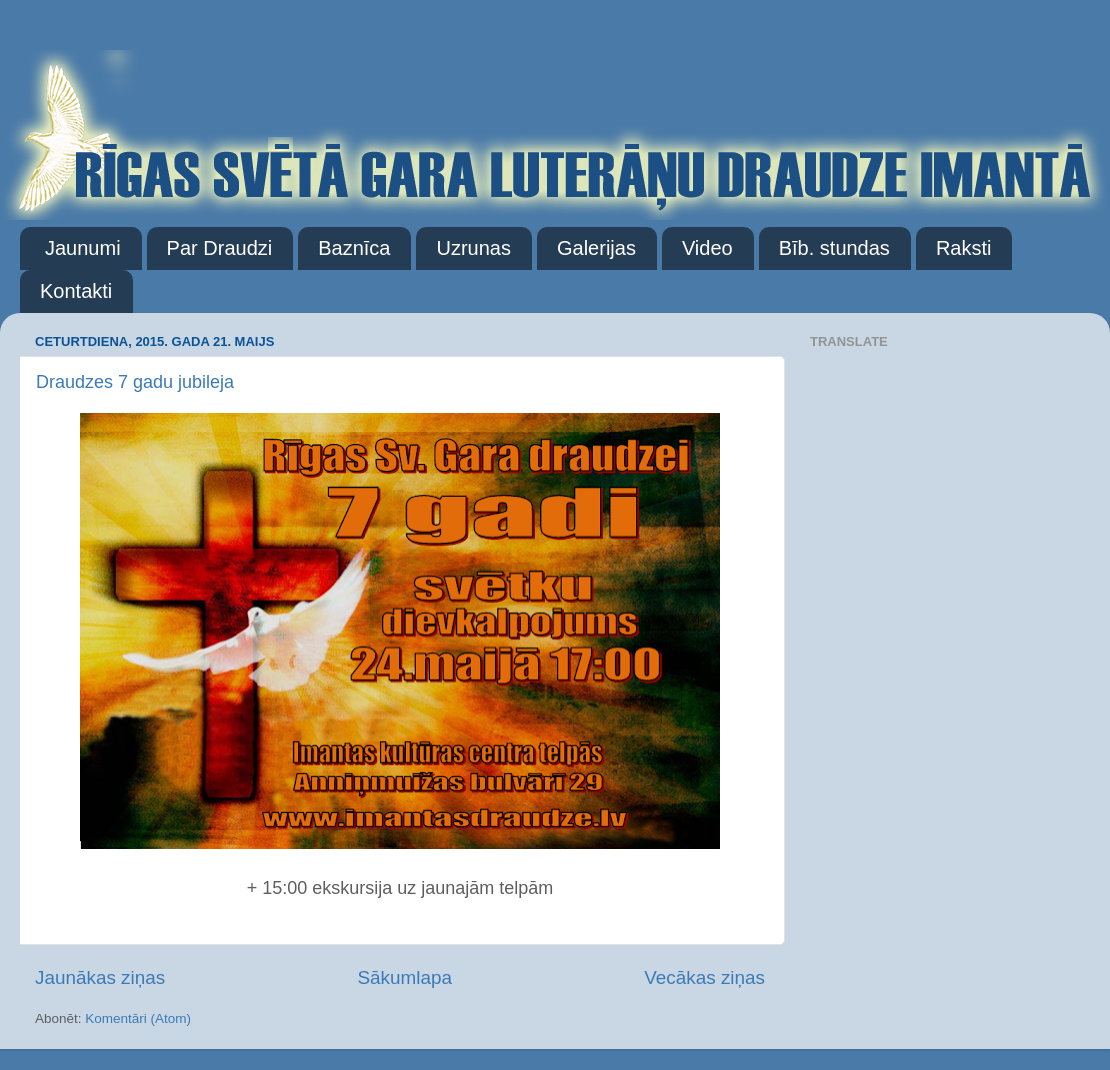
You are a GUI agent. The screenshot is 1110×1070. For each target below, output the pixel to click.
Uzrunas (473, 248)
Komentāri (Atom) (138, 1018)
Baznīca (354, 248)
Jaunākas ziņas (100, 977)
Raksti (964, 248)
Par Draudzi (220, 248)
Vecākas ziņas (704, 977)
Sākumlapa (404, 977)
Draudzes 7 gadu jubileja (135, 382)
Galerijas (596, 248)
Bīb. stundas (834, 248)
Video (707, 248)
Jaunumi (83, 248)
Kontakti (76, 291)
